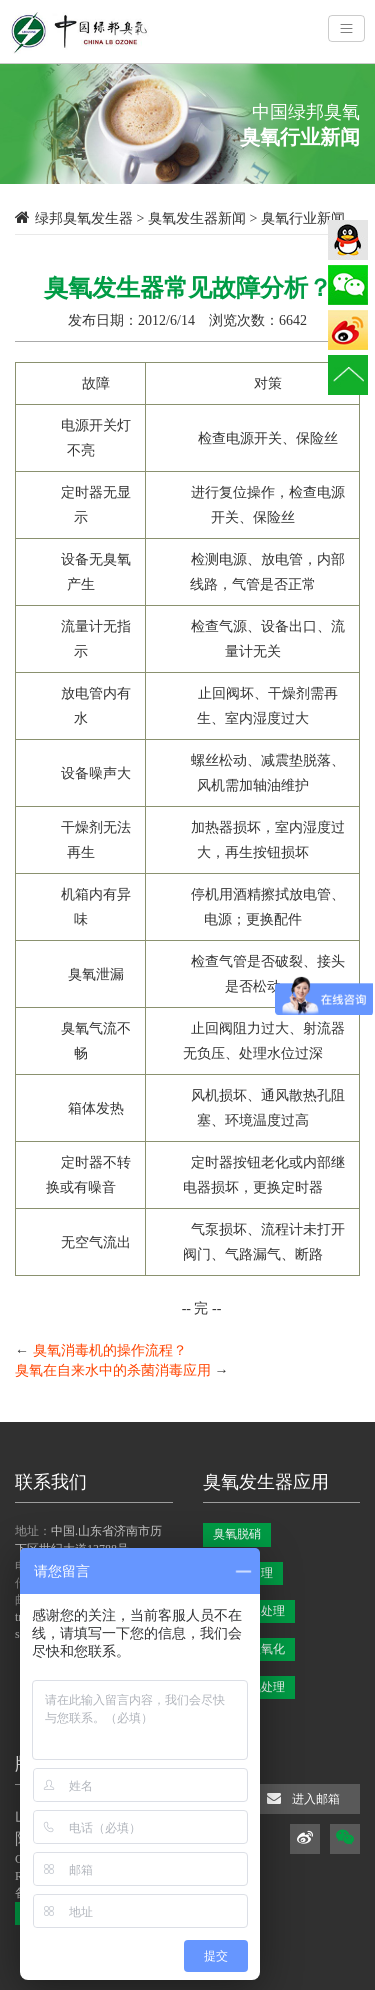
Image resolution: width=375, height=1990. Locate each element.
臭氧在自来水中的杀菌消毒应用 (113, 1370)
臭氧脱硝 (237, 1534)
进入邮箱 (303, 1798)
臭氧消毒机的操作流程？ (110, 1350)
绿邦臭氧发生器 (84, 218)
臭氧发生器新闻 (197, 218)
